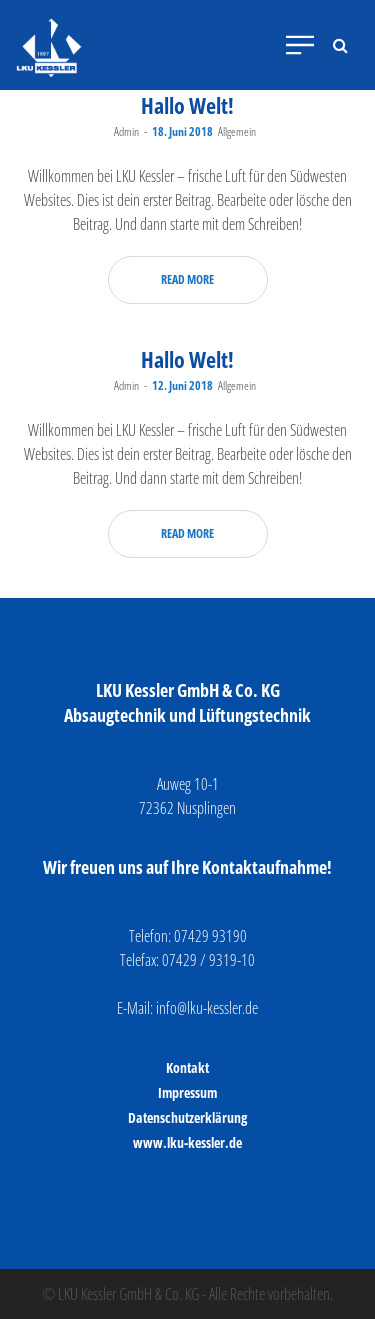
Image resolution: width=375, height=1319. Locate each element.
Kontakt (187, 1067)
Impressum (187, 1092)
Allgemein (237, 131)
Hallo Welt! (187, 105)
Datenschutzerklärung (187, 1117)
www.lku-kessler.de (187, 1142)
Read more (187, 279)
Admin (126, 131)
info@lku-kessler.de (207, 1008)
